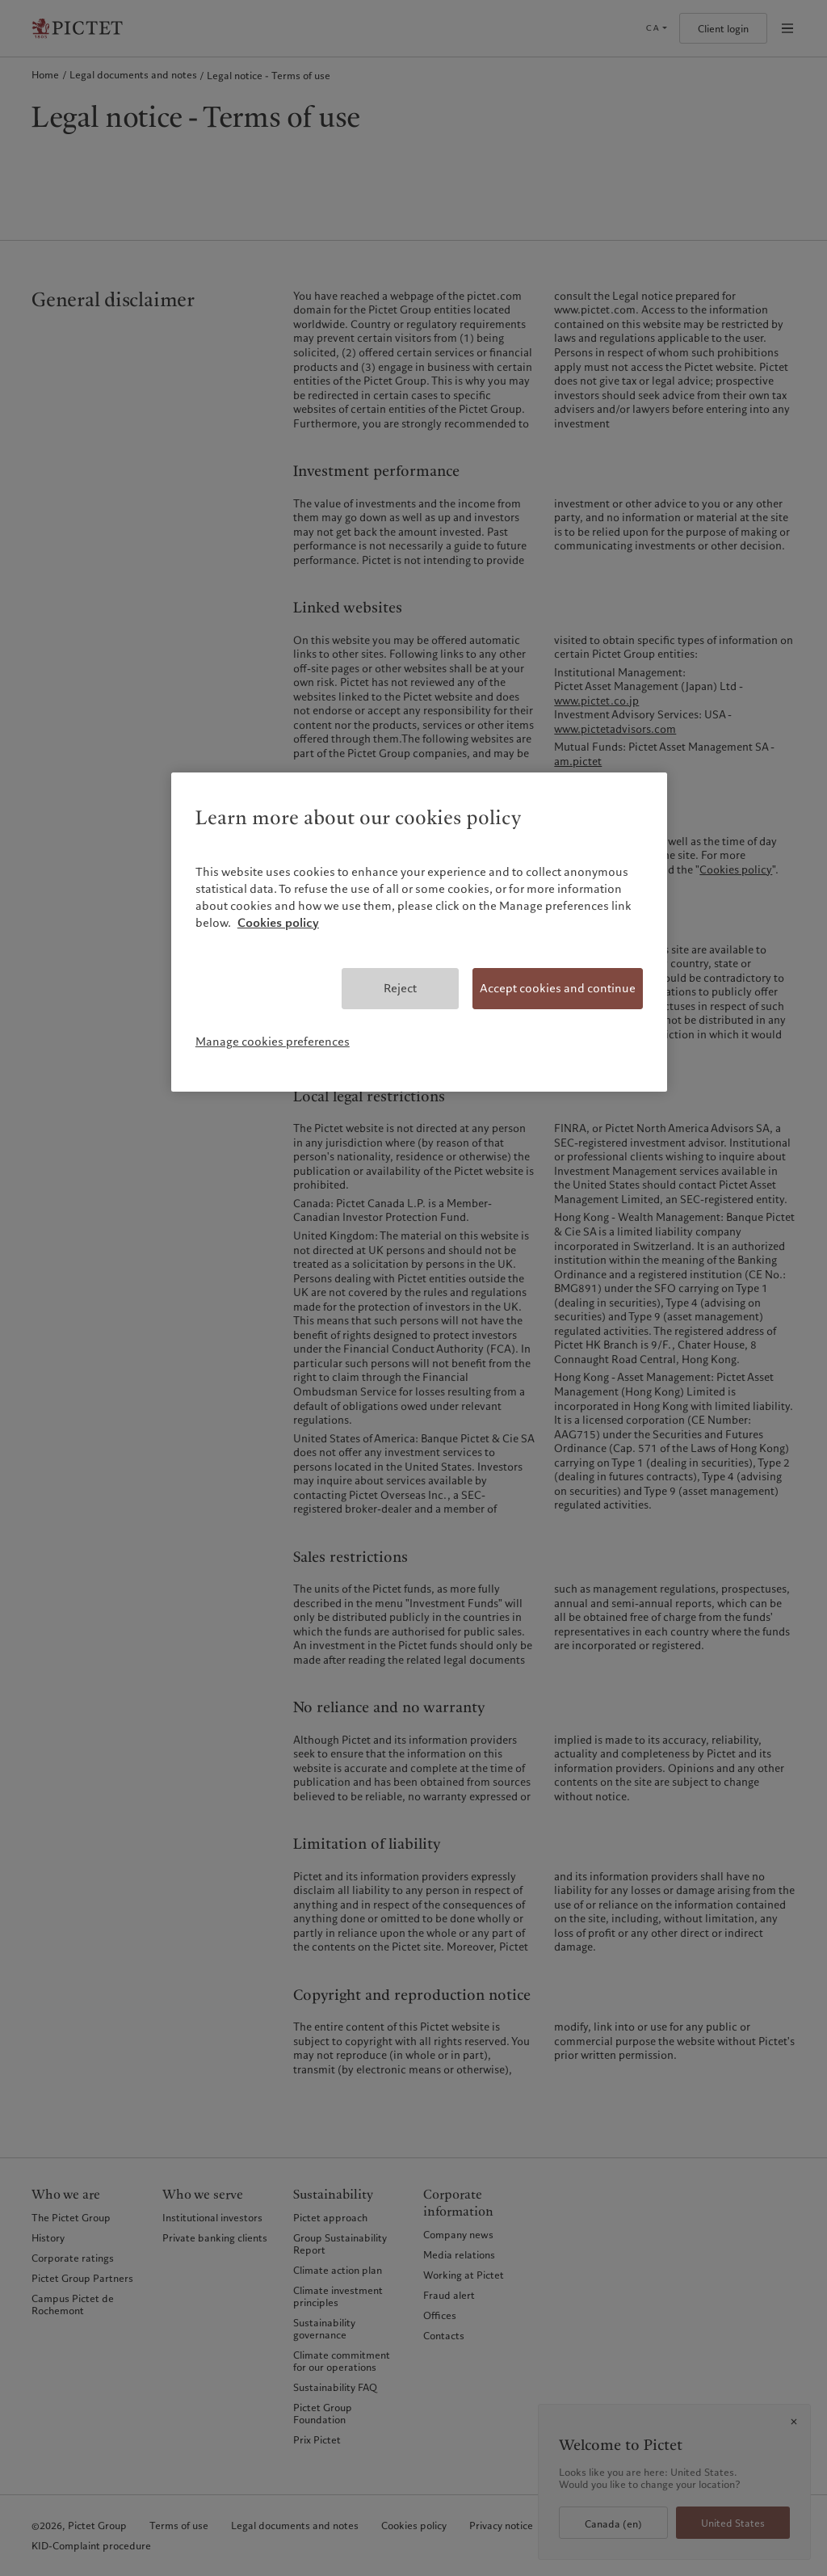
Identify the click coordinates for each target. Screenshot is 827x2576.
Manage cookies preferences (272, 1041)
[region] (419, 931)
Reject (400, 988)
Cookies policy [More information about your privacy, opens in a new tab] (278, 923)
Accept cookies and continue (558, 988)
